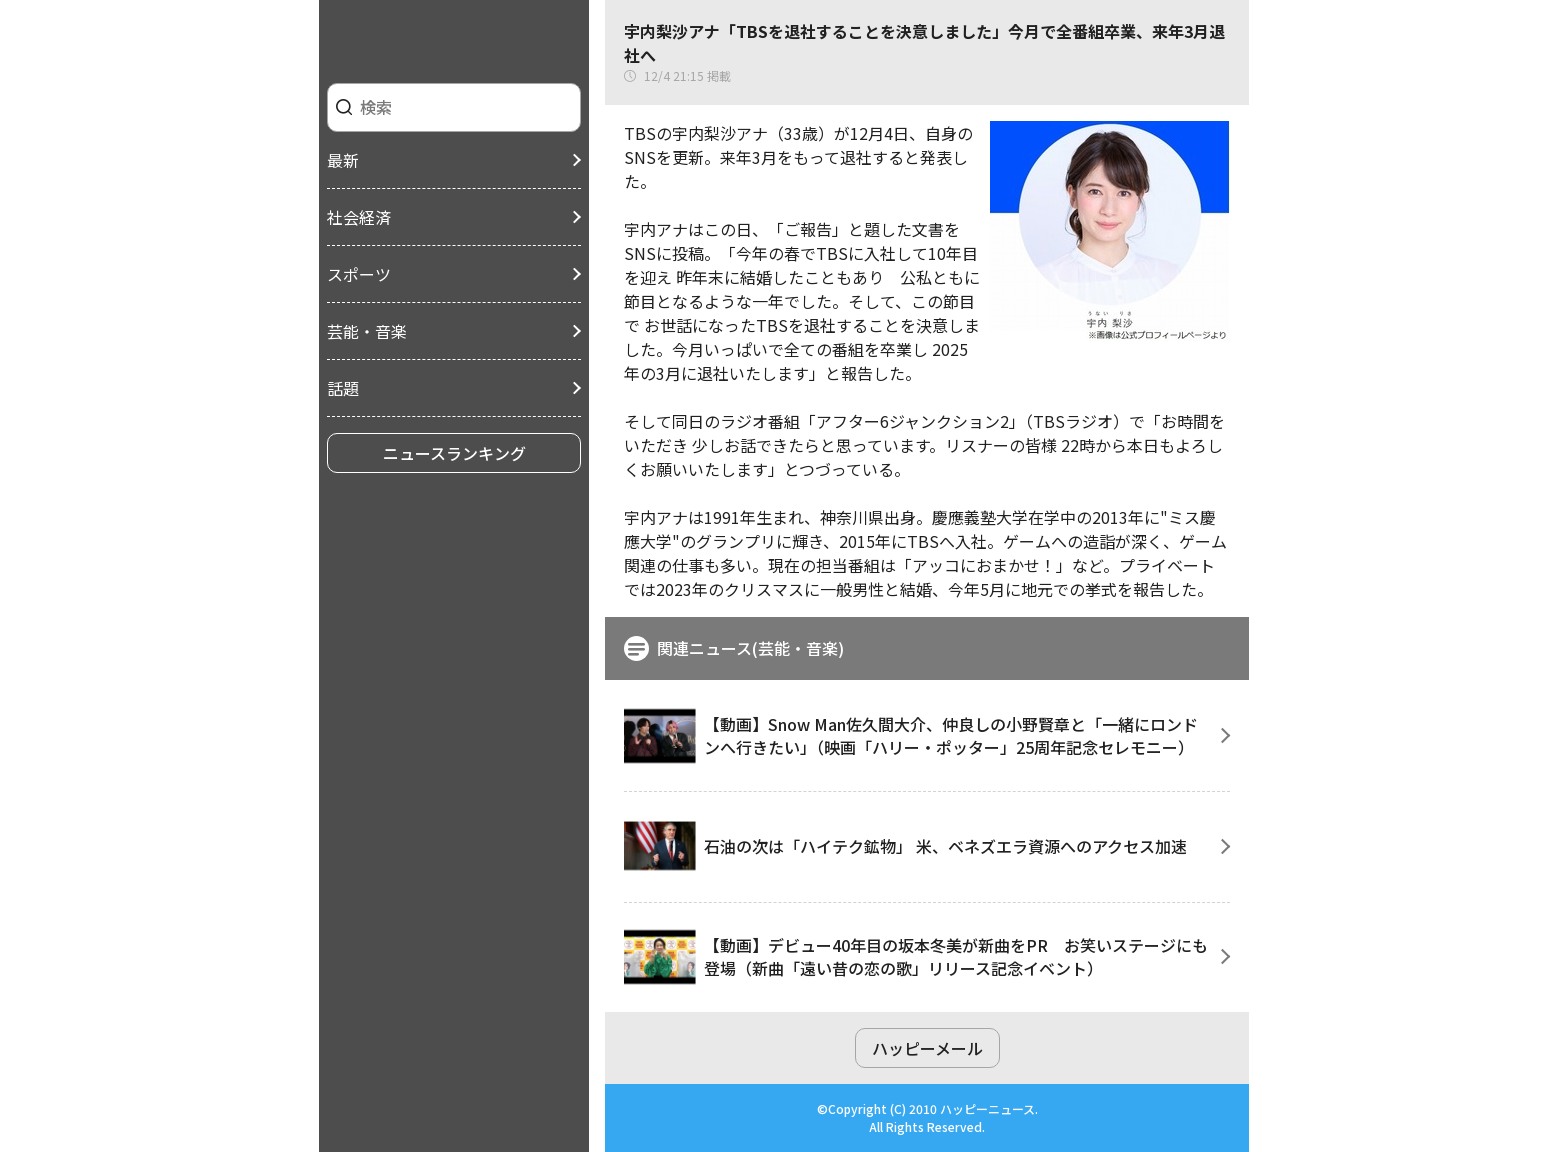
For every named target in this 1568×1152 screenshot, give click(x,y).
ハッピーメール (927, 1048)
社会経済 (359, 217)
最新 (343, 160)
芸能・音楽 (367, 331)
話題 (343, 388)
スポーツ (359, 274)
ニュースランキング (454, 453)
